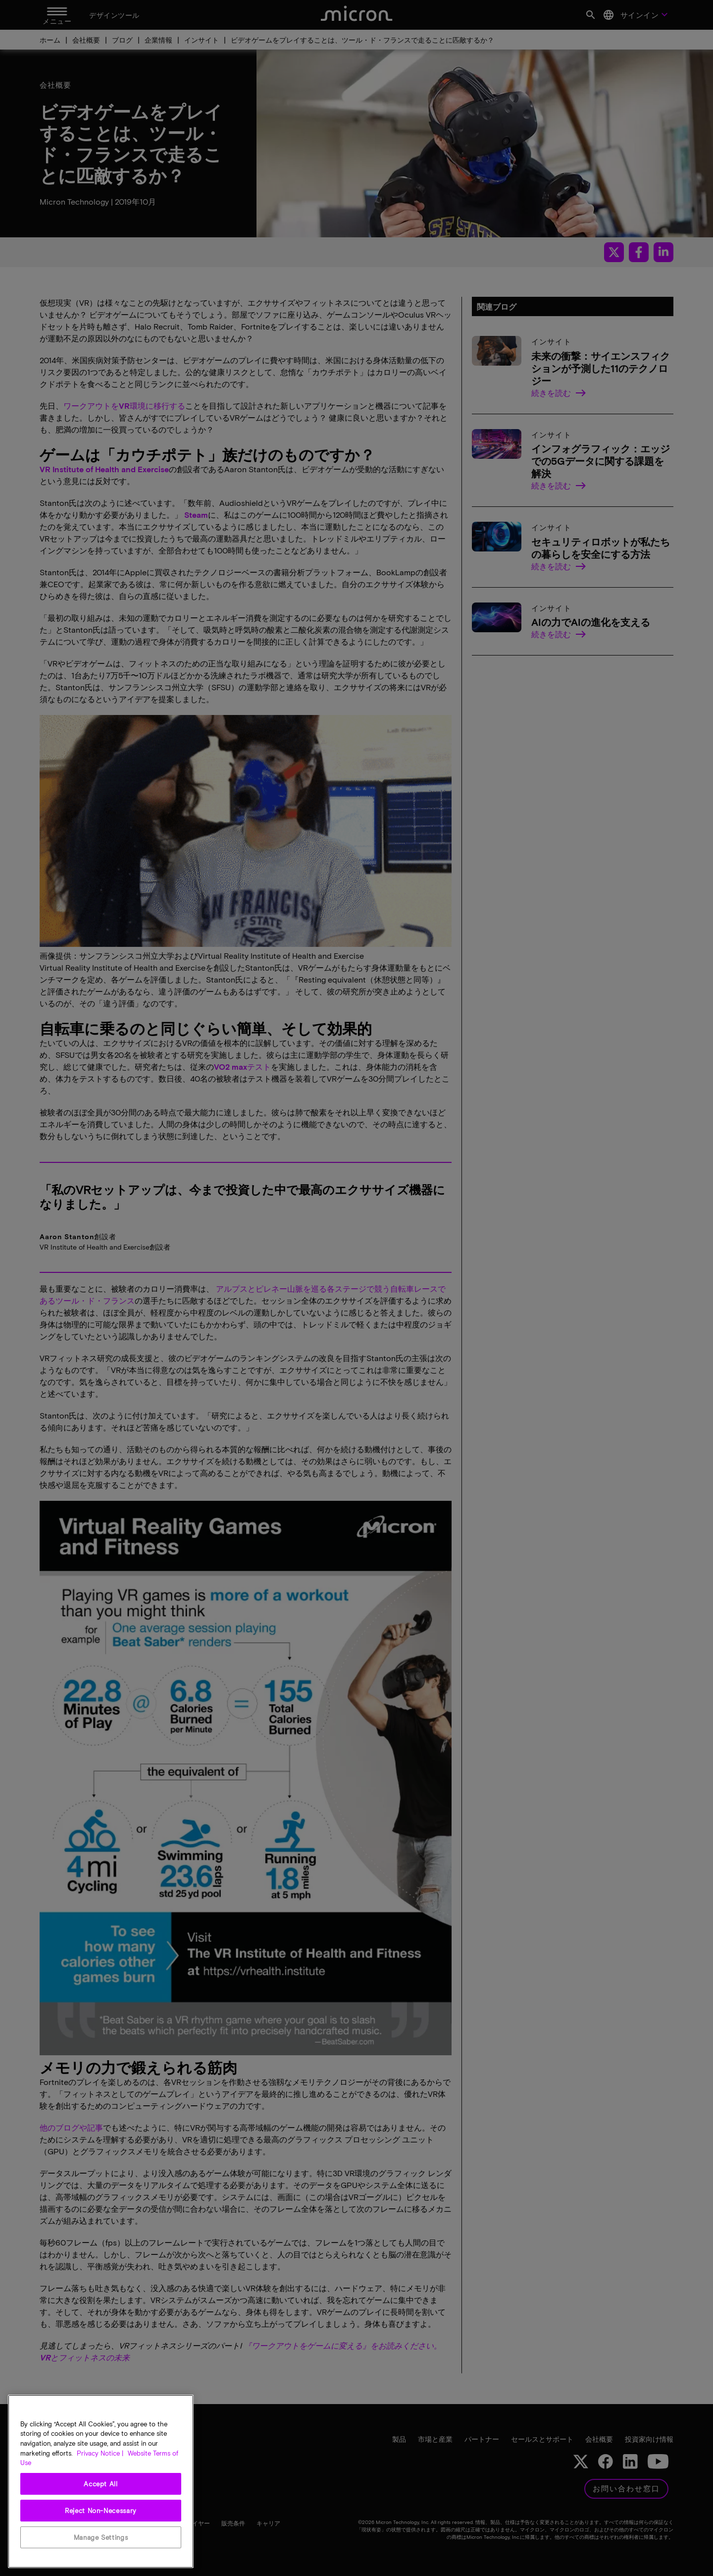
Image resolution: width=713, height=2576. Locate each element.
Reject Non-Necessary (101, 2511)
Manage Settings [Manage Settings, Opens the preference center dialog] (101, 2537)
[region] (101, 2481)
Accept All (101, 2484)
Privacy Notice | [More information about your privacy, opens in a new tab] (100, 2453)
